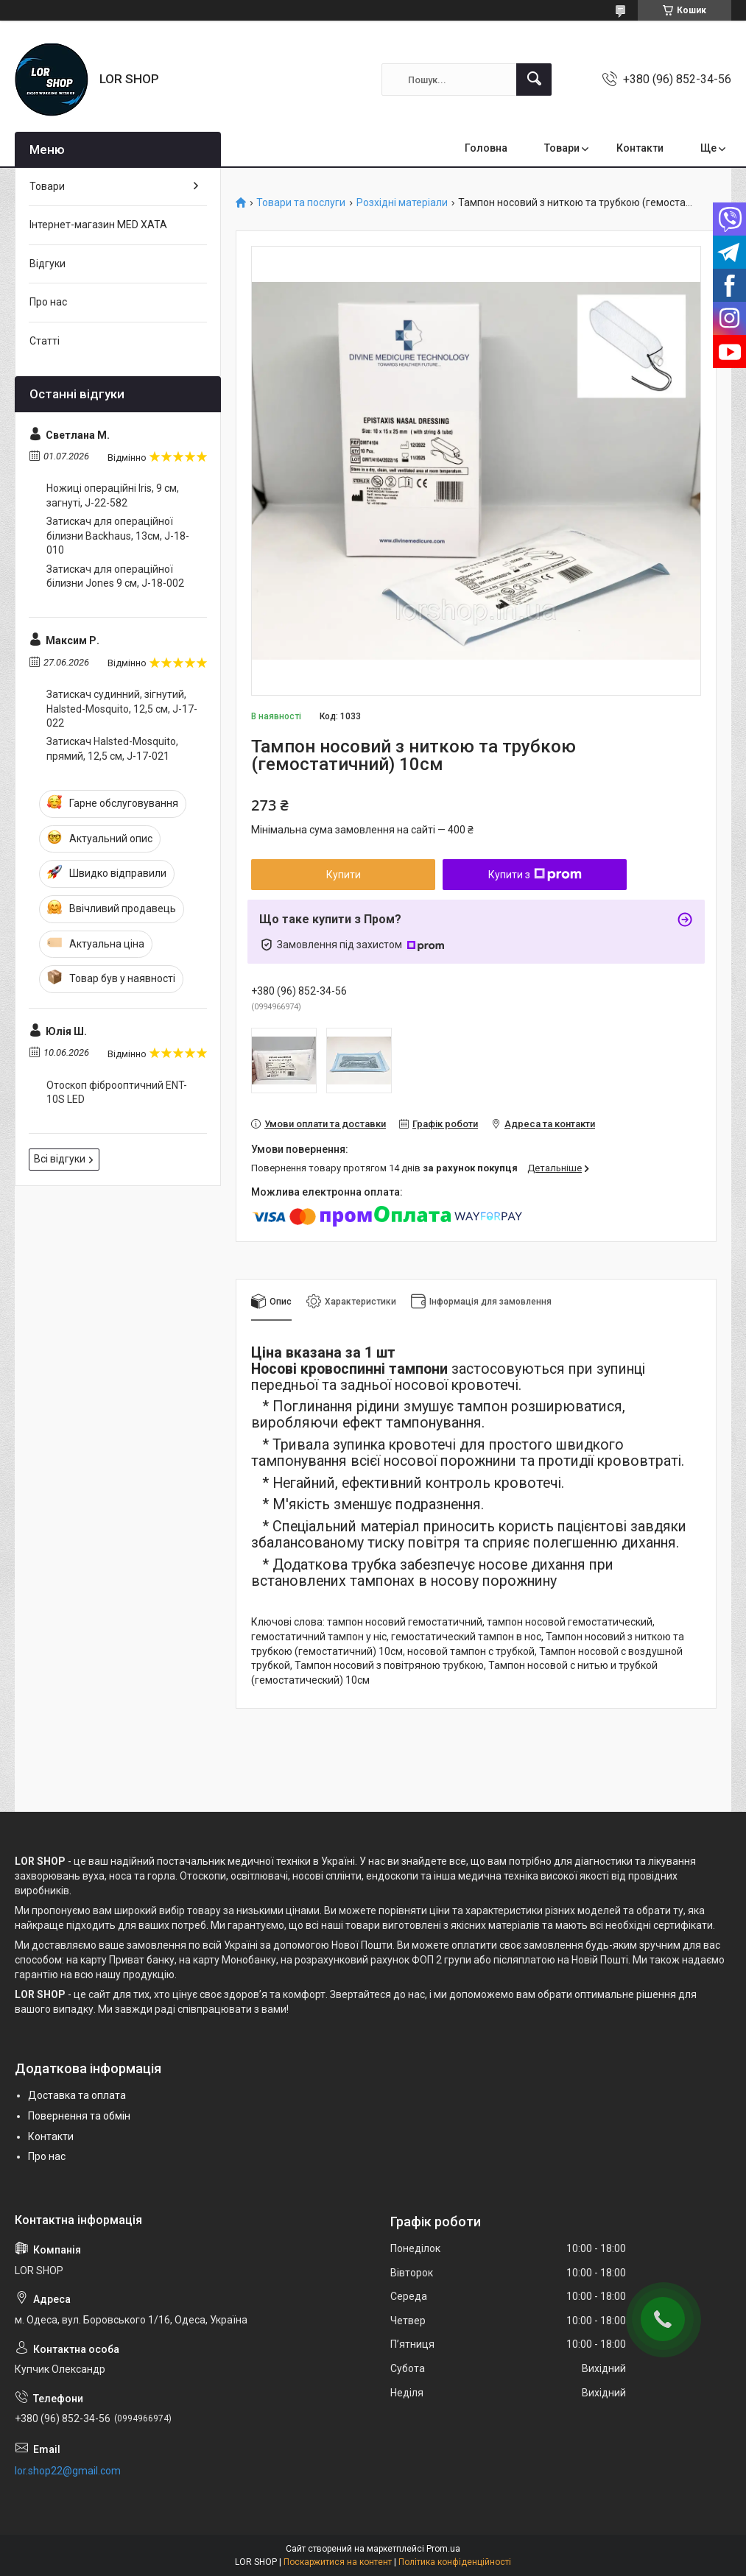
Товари (562, 148)
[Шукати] (534, 79)
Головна (486, 148)
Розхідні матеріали (402, 202)
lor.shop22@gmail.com (68, 2471)
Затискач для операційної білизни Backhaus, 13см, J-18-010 (117, 535)
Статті (44, 341)
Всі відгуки (59, 1159)
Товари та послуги (300, 202)
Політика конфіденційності (454, 2562)
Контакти (640, 148)
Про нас (48, 302)
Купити (343, 875)
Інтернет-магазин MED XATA (98, 224)
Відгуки (47, 263)
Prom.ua (443, 2549)
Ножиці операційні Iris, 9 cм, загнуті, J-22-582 (112, 495)
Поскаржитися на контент (338, 2562)
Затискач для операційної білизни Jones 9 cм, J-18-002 (115, 576)
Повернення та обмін (79, 2116)
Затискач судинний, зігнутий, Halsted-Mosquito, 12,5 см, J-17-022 (121, 708)
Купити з (535, 874)
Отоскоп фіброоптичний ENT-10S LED (116, 1092)
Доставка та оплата (77, 2095)
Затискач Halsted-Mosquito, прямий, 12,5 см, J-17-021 (112, 748)
